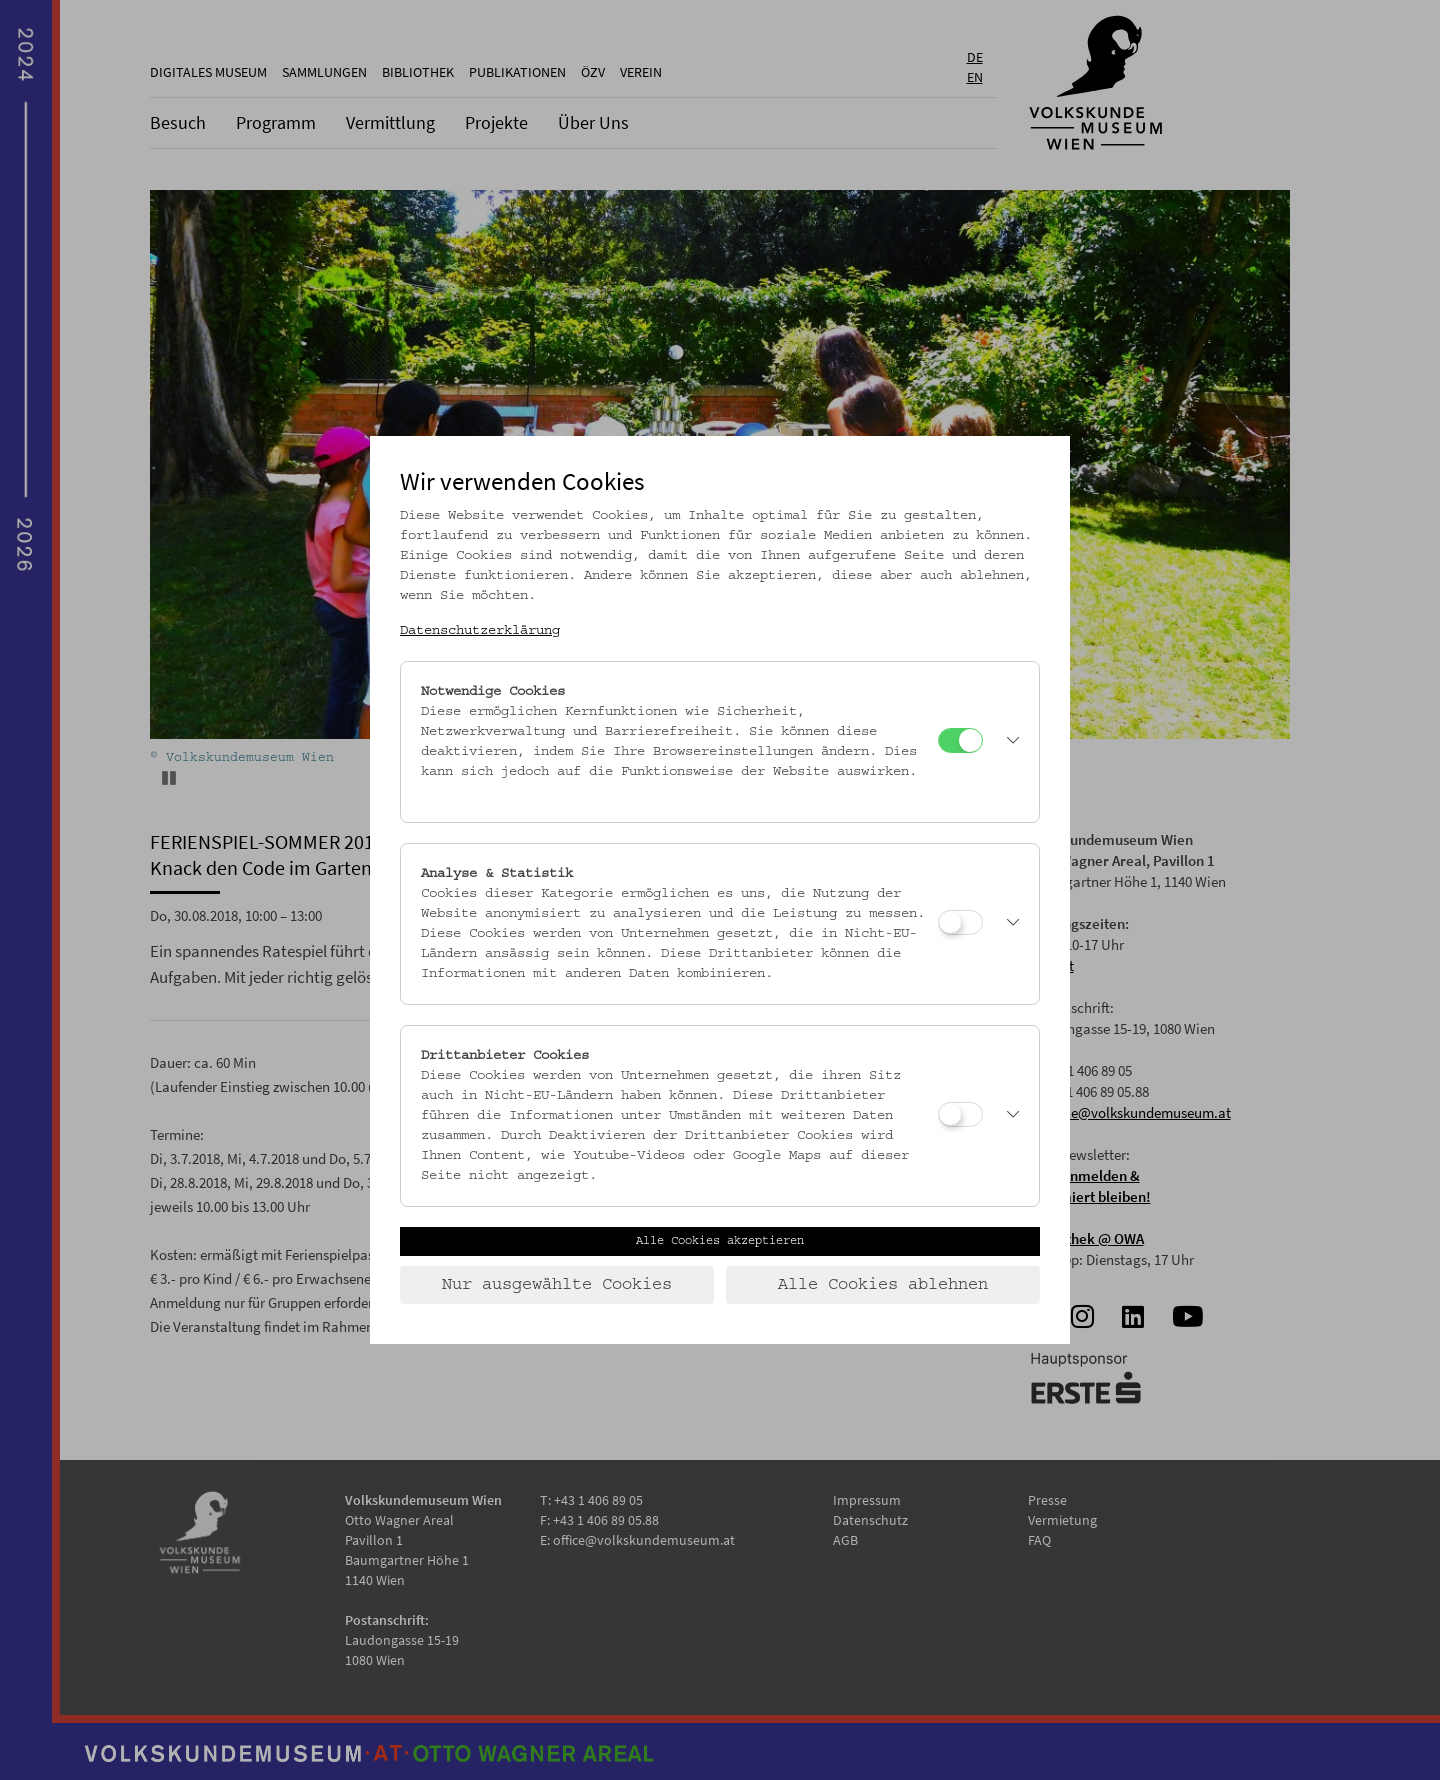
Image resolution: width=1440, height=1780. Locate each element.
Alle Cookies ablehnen (883, 1285)
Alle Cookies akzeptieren (720, 1241)
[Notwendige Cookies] (960, 740)
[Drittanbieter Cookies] (960, 1114)
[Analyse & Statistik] (960, 922)
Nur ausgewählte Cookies (557, 1285)
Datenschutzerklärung (480, 631)
